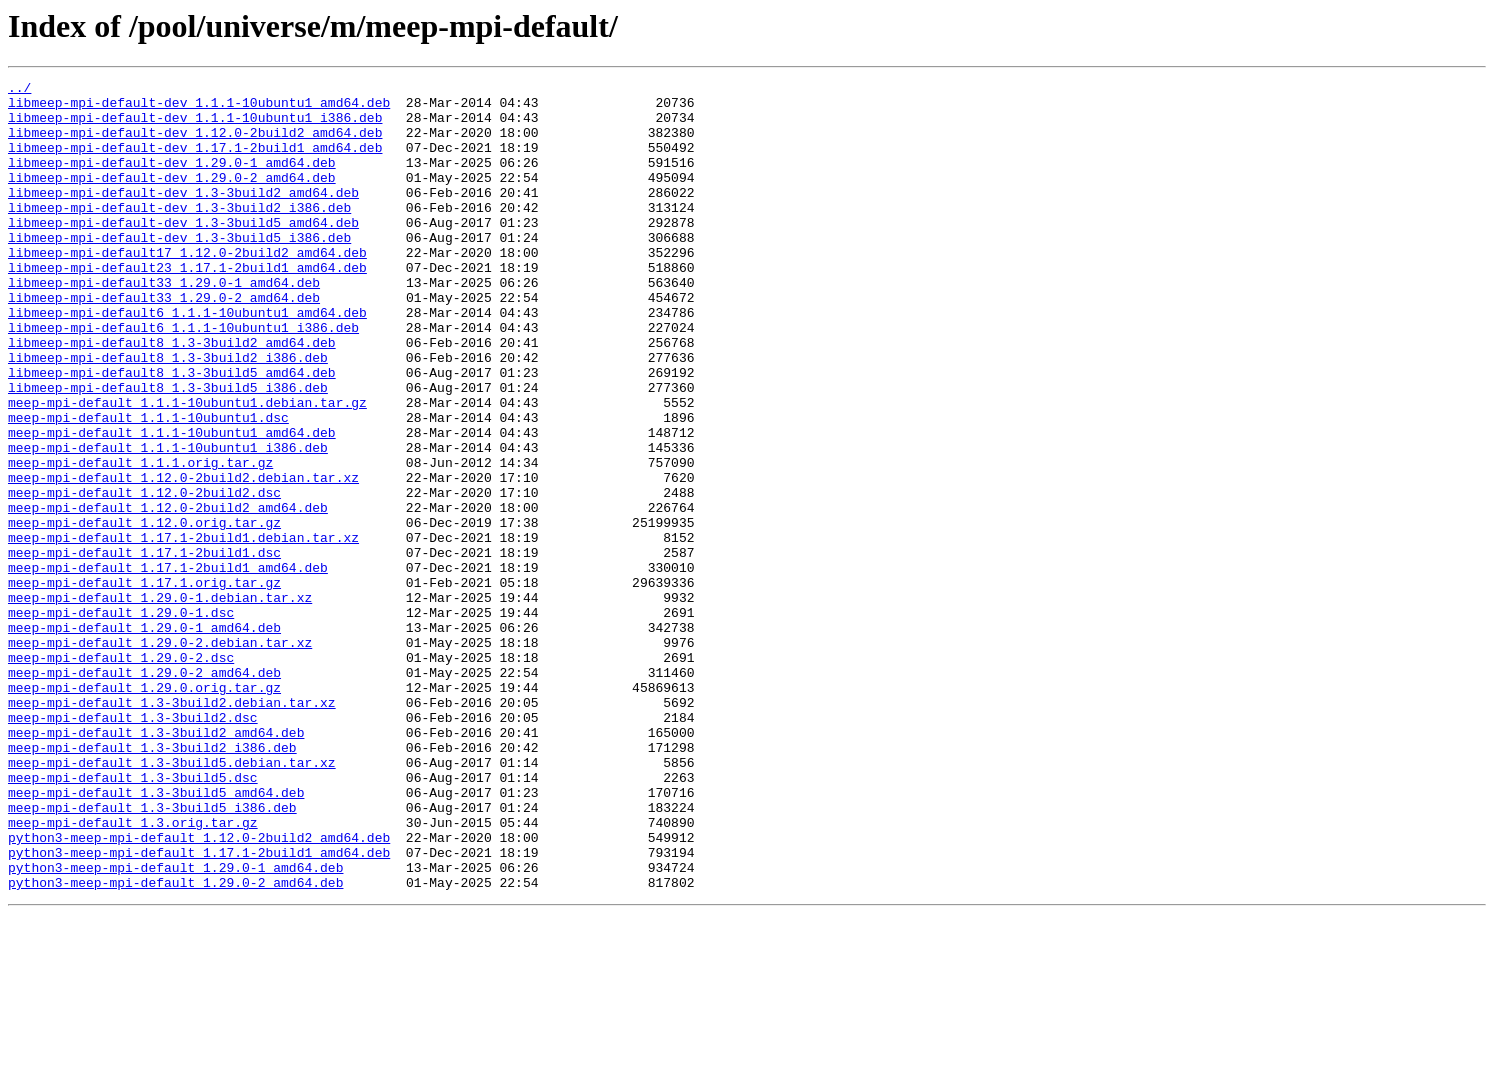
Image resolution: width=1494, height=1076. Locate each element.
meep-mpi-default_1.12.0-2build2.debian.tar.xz (183, 558)
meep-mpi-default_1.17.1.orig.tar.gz (144, 684)
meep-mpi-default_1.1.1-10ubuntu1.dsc (148, 486)
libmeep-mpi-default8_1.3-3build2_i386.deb (168, 414)
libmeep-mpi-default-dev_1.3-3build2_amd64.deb (183, 216)
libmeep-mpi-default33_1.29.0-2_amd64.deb (164, 342)
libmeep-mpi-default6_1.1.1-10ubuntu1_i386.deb (183, 378)
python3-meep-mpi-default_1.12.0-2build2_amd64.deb (199, 990)
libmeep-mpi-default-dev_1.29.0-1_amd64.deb (172, 180)
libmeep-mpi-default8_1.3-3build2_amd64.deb (172, 396)
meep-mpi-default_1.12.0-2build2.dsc (144, 576)
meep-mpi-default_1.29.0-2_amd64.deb (144, 792)
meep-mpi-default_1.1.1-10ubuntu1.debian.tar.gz (187, 468)
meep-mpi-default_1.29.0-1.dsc (121, 720)
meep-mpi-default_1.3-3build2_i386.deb (152, 882)
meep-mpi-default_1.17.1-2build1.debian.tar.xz (183, 630)
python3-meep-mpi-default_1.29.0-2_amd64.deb (175, 1044)
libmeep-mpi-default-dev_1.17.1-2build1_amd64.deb (195, 162)
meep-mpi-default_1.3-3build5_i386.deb (152, 954)
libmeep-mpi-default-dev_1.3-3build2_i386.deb (179, 234)
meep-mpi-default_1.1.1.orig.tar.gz (140, 540)
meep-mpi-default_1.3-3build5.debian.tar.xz (172, 900)
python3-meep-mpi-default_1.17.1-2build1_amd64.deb (199, 1008)
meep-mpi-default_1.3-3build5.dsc (133, 918)
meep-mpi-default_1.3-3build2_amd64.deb (156, 864)
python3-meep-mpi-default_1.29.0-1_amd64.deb (175, 1026)
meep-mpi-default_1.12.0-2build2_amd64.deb (168, 594)
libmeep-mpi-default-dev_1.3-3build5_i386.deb (179, 270)
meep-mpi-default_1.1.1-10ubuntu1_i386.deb (168, 522)
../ (19, 90)
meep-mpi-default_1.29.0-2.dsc (121, 774)
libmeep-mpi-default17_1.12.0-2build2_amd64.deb (187, 288)
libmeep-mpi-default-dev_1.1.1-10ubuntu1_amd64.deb (199, 108)
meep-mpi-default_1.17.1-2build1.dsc (144, 648)
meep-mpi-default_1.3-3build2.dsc (133, 846)
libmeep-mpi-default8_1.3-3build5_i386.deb (168, 450)
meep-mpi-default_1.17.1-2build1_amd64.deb (168, 666)
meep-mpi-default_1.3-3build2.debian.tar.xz (172, 828)
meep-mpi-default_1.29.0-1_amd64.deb (144, 738)
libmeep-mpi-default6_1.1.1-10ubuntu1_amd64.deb (187, 360)
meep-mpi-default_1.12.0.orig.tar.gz (144, 612)
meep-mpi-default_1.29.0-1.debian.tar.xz (160, 702)
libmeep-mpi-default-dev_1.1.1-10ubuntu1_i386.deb (195, 126)
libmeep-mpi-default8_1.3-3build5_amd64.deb (172, 432)
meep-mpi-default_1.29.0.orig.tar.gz (144, 810)
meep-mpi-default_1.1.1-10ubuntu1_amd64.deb (172, 504)
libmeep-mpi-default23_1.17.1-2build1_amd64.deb (187, 306)
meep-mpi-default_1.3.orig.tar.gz (133, 972)
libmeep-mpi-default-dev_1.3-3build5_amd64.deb (183, 252)
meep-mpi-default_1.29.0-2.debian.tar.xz (160, 756)
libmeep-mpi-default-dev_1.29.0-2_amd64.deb (172, 198)
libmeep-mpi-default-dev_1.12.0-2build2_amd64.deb (195, 144)
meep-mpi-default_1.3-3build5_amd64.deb (156, 936)
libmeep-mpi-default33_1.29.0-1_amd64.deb (164, 324)
